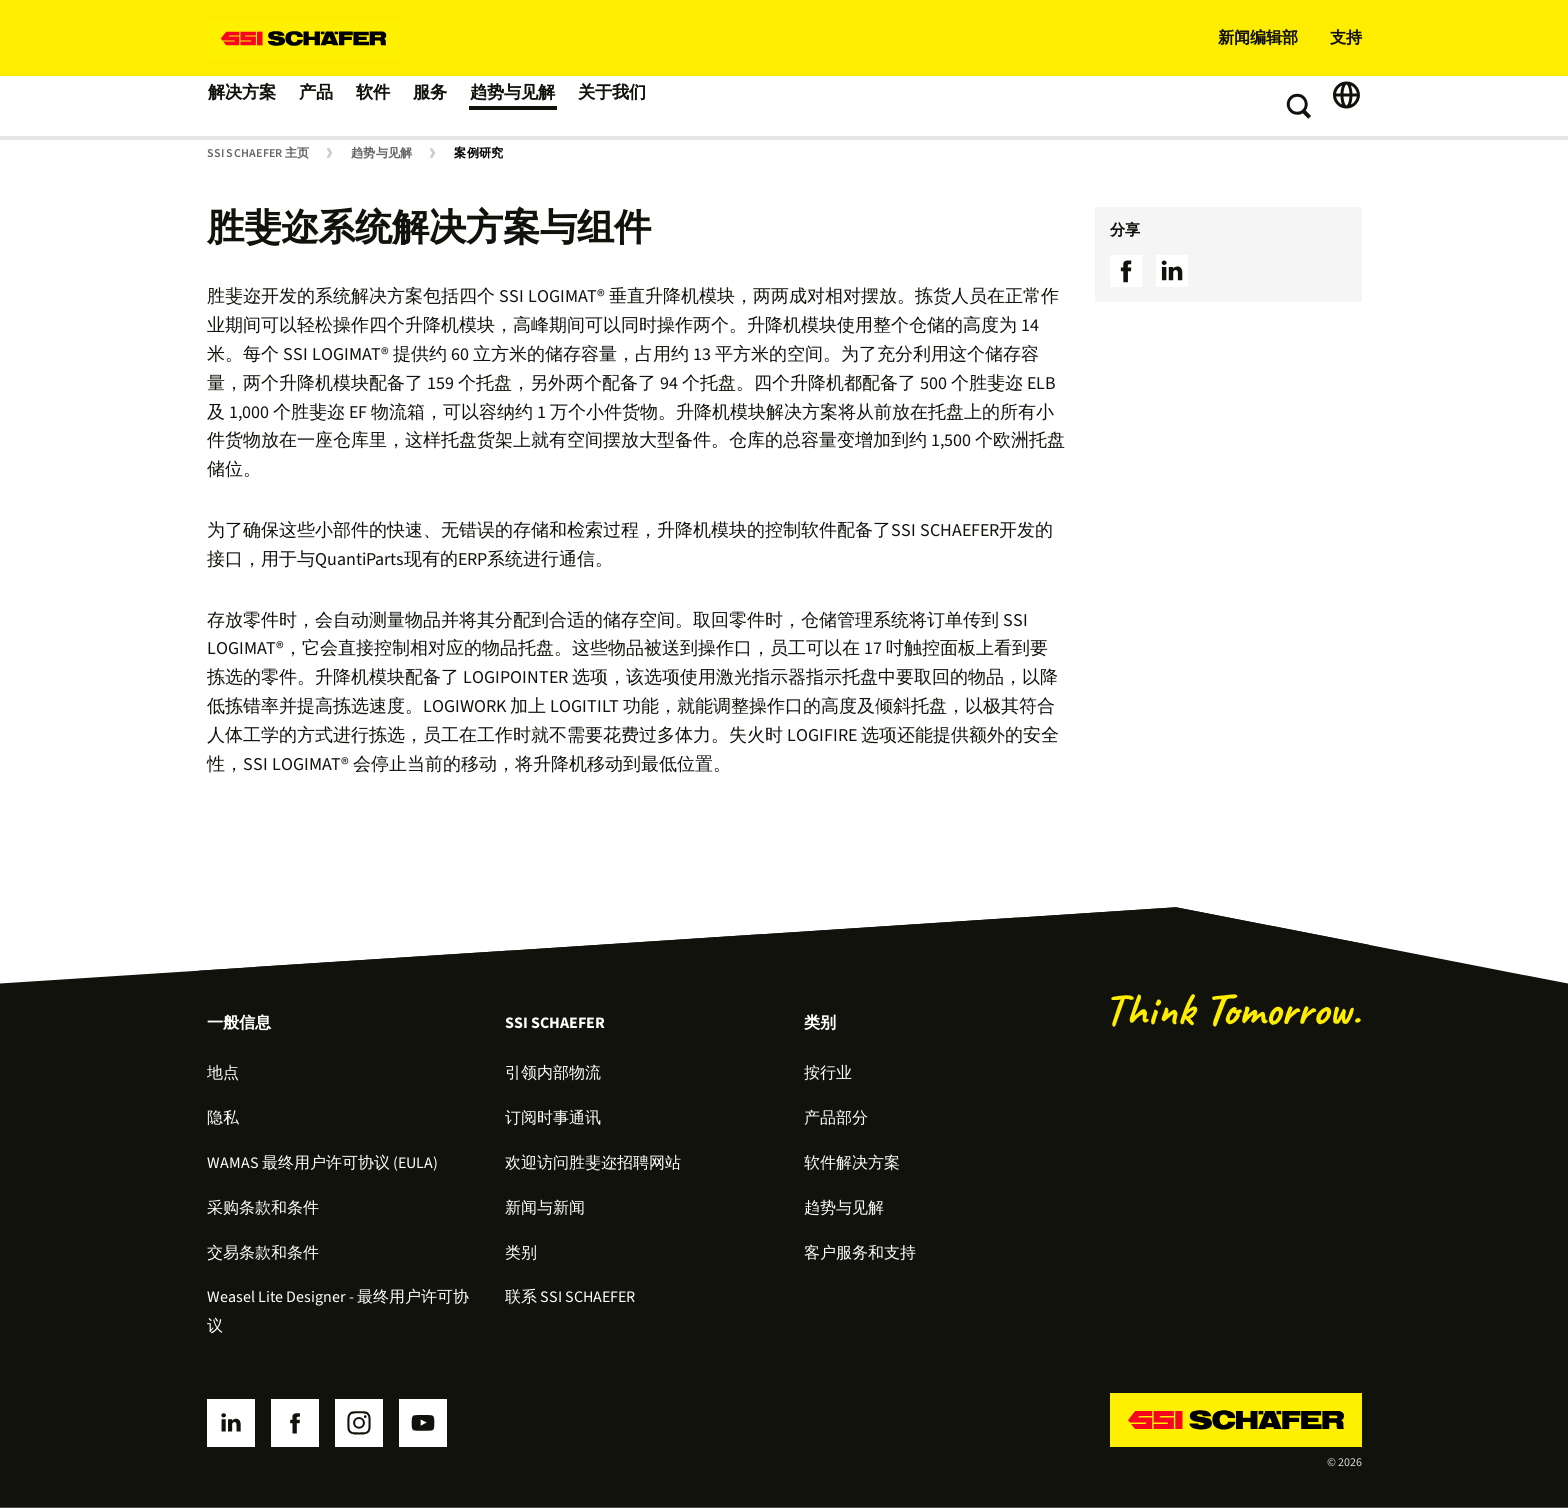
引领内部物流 (553, 1073)
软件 (389, 106)
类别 (521, 1253)
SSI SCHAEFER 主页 (258, 154)
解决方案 (245, 106)
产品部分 (836, 1118)
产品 (325, 106)
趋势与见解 (541, 106)
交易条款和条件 (263, 1253)
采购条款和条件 (263, 1208)
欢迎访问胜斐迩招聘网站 (593, 1163)
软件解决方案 (852, 1163)
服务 (453, 106)
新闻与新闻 (545, 1208)
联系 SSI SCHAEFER (570, 1297)
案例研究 (478, 154)
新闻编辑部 (1258, 38)
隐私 (223, 1118)
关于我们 (645, 106)
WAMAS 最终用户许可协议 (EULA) (322, 1163)
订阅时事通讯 (553, 1118)
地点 (223, 1073)
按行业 (828, 1073)
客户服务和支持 (860, 1253)
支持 (1346, 38)
